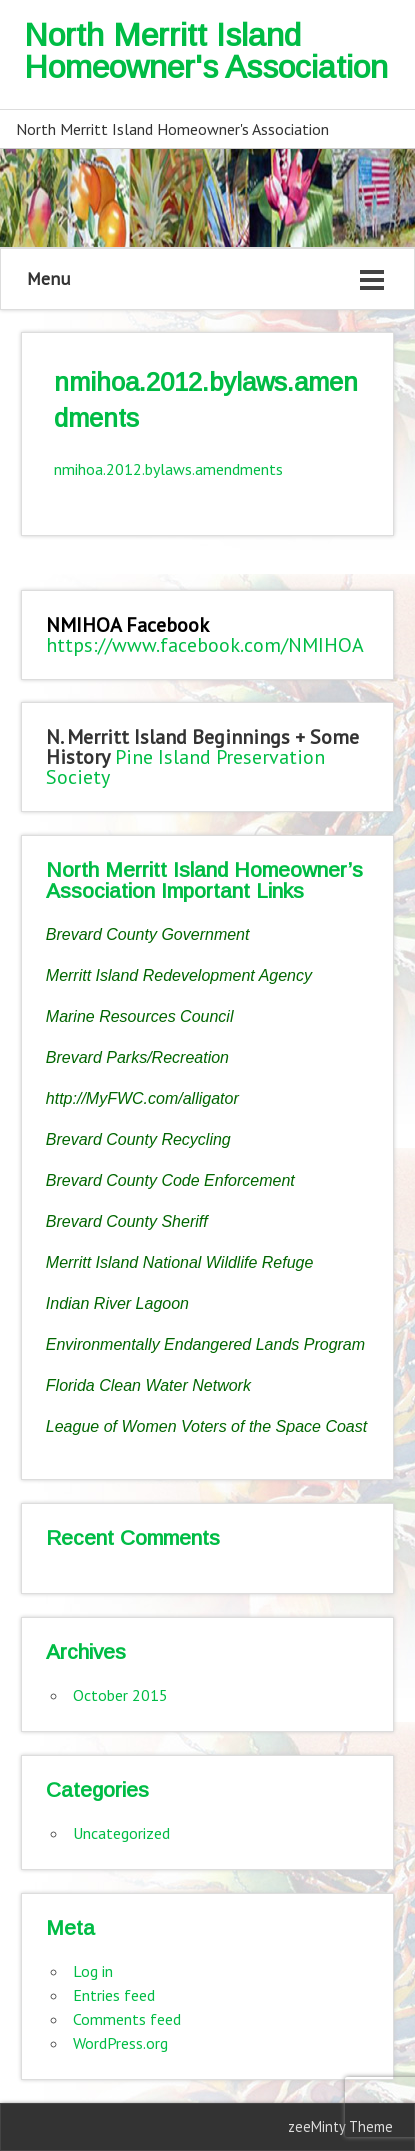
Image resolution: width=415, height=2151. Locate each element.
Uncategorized (121, 1833)
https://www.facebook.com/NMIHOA (205, 645)
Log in (93, 1971)
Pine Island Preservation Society (185, 767)
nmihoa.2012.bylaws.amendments (168, 469)
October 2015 (120, 1695)
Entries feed (114, 1995)
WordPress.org (120, 2043)
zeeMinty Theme (340, 2126)
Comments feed (127, 2019)
